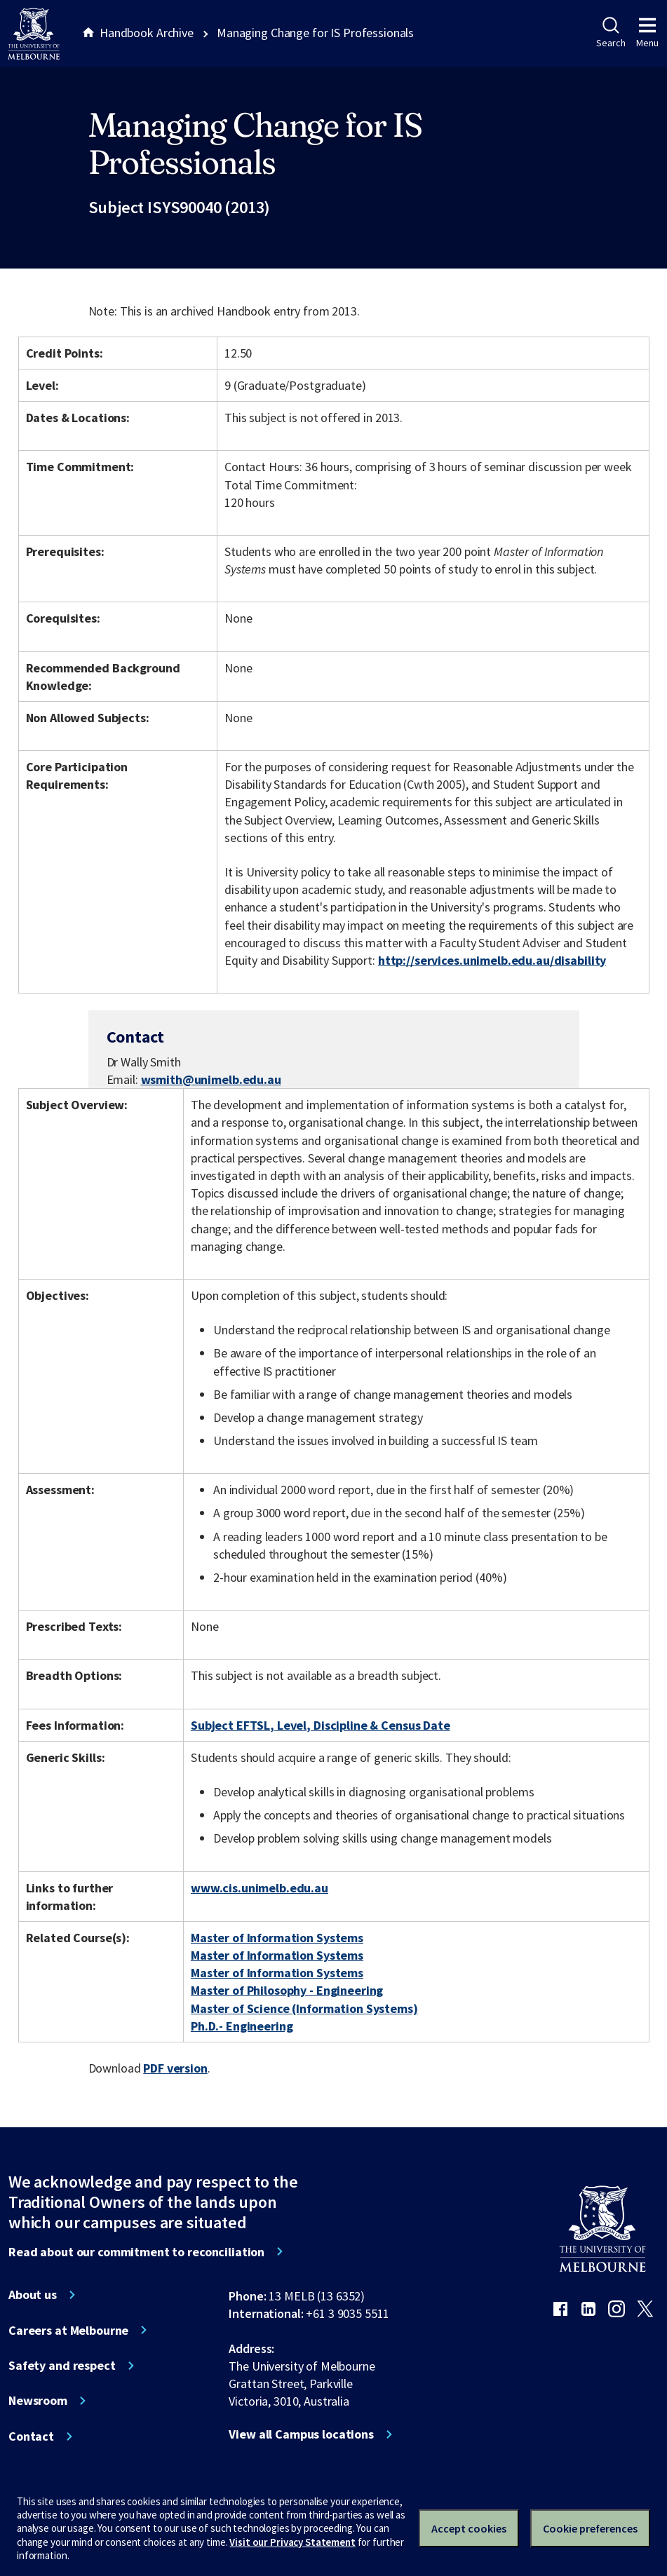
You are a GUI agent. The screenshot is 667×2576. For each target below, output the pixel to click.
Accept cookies (468, 2528)
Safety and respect (62, 2365)
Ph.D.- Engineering (242, 2026)
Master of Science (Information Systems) (304, 2008)
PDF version (175, 2068)
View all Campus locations (301, 2434)
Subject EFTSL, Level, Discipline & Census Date (320, 1725)
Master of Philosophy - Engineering (287, 1990)
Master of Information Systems (277, 1938)
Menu (647, 33)
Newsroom (37, 2400)
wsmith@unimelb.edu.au (211, 1079)
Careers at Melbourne (68, 2330)
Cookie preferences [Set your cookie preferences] (590, 2528)
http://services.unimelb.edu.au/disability (492, 960)
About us (32, 2295)
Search (610, 33)
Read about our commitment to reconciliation (136, 2252)
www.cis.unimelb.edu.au (259, 1888)
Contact (31, 2436)
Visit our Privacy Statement (292, 2542)
